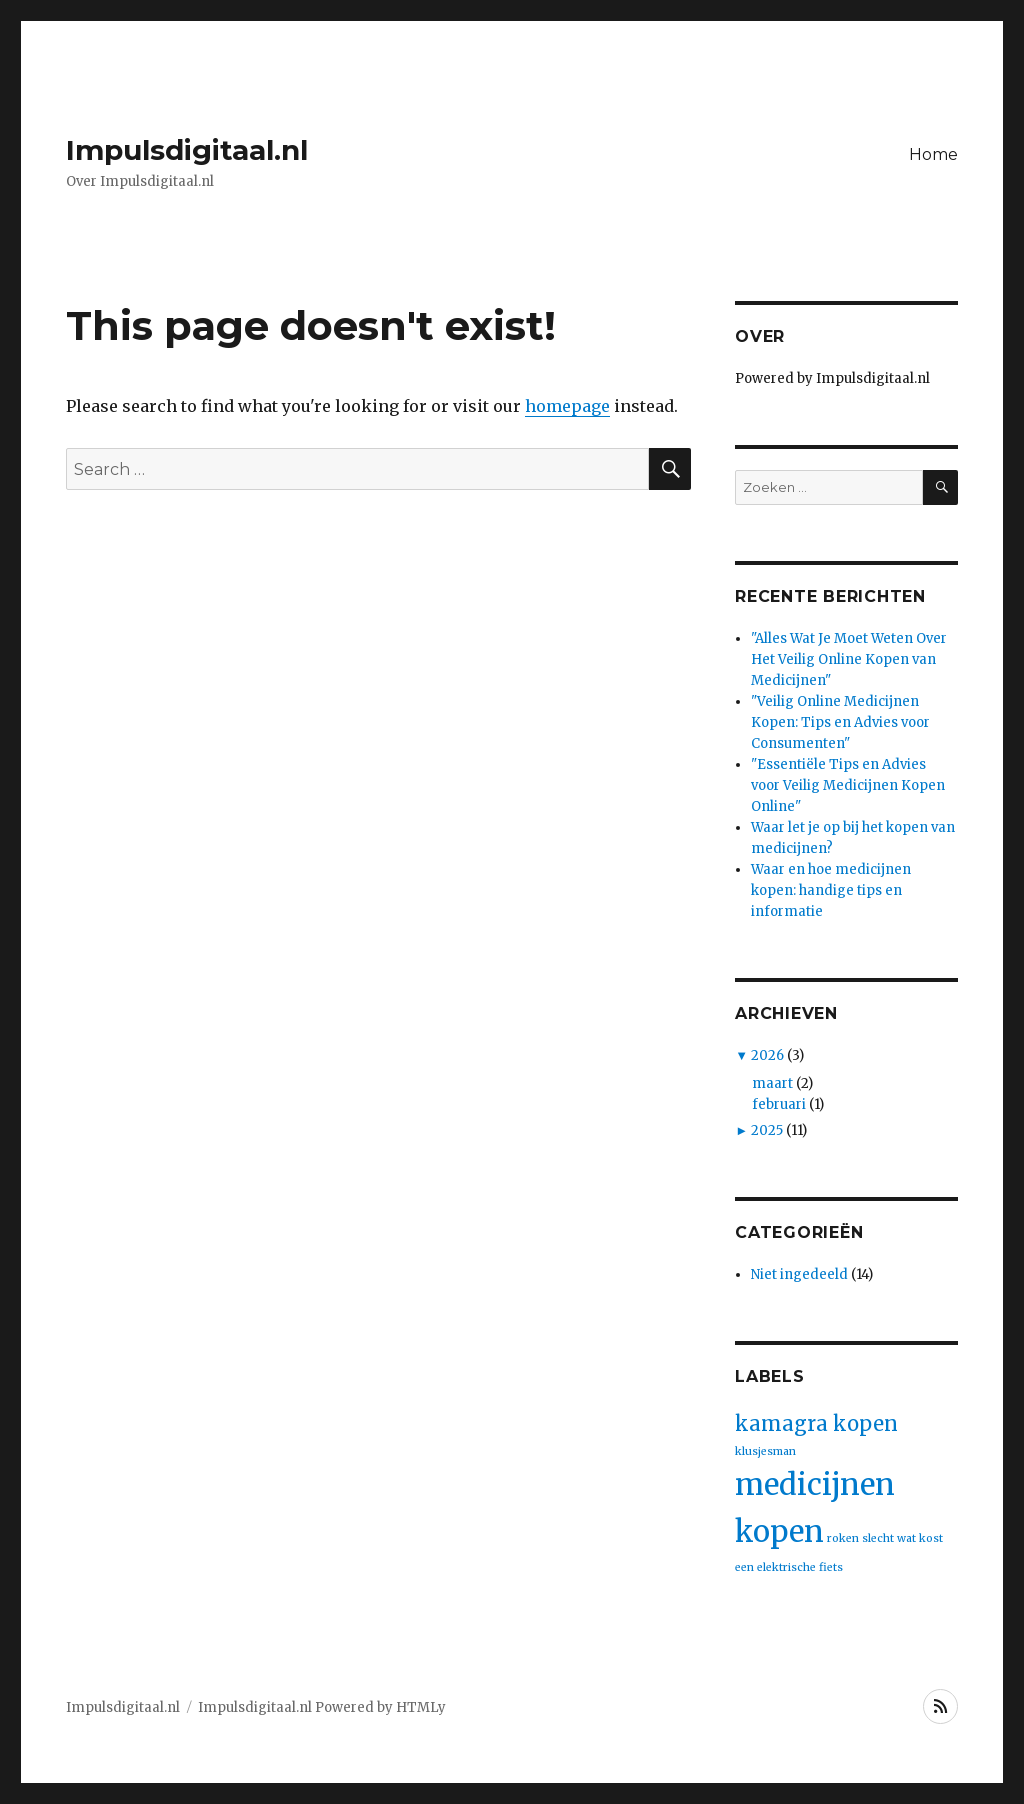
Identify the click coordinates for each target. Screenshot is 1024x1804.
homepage (567, 406)
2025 (767, 1130)
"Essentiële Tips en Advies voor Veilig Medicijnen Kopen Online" (848, 785)
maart (772, 1083)
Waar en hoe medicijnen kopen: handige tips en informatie (831, 890)
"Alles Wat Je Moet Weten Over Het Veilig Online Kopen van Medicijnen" (849, 659)
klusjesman (765, 1451)
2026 (767, 1055)
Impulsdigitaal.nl (187, 150)
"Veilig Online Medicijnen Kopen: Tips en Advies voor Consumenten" (840, 722)
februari (779, 1104)
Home (933, 154)
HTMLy (421, 1707)
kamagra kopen (816, 1423)
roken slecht (860, 1538)
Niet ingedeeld (799, 1274)
